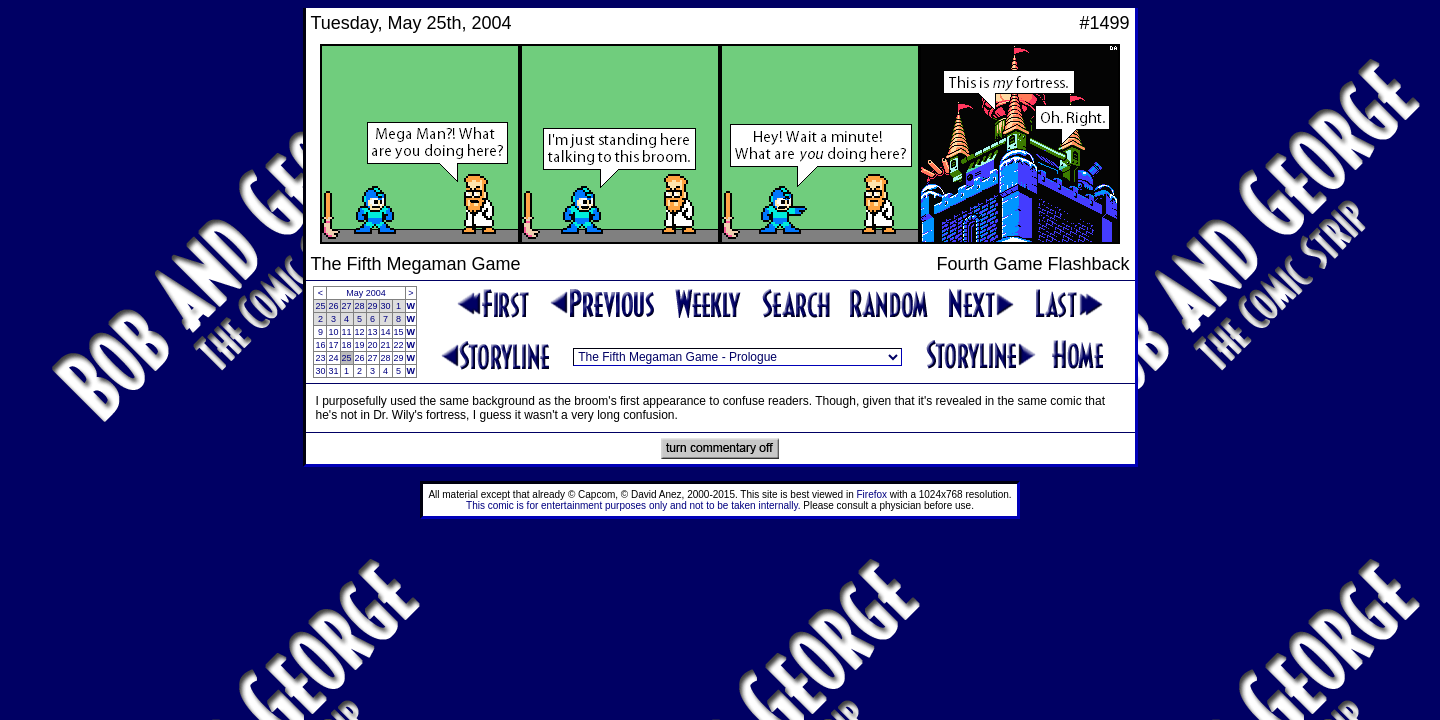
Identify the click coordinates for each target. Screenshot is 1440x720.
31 (333, 371)
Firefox (872, 494)
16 (320, 345)
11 (347, 332)
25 (320, 306)
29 (373, 306)
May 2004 (366, 293)
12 (360, 332)
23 (320, 358)
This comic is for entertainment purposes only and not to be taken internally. (633, 505)
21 (386, 345)
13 (373, 332)
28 (360, 306)
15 (399, 332)
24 (333, 358)
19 (360, 345)
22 (399, 345)
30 (386, 306)
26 (333, 306)
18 (347, 345)
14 (386, 332)
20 (373, 345)
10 (333, 332)
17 (333, 345)
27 (347, 306)
